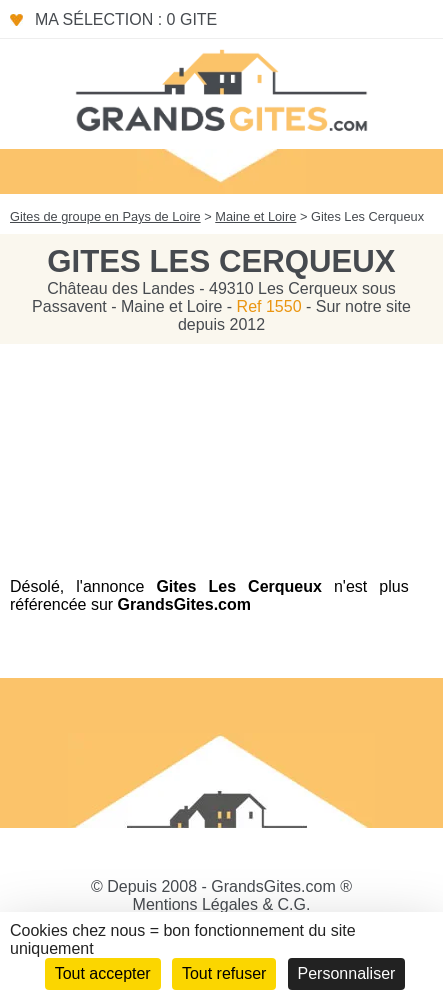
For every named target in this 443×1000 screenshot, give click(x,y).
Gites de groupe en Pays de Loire (105, 216)
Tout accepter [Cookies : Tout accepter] (103, 973)
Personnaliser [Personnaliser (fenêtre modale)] (347, 973)
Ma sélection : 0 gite (126, 19)
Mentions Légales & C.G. (222, 904)
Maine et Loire (255, 216)
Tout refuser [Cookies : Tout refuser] (224, 973)
